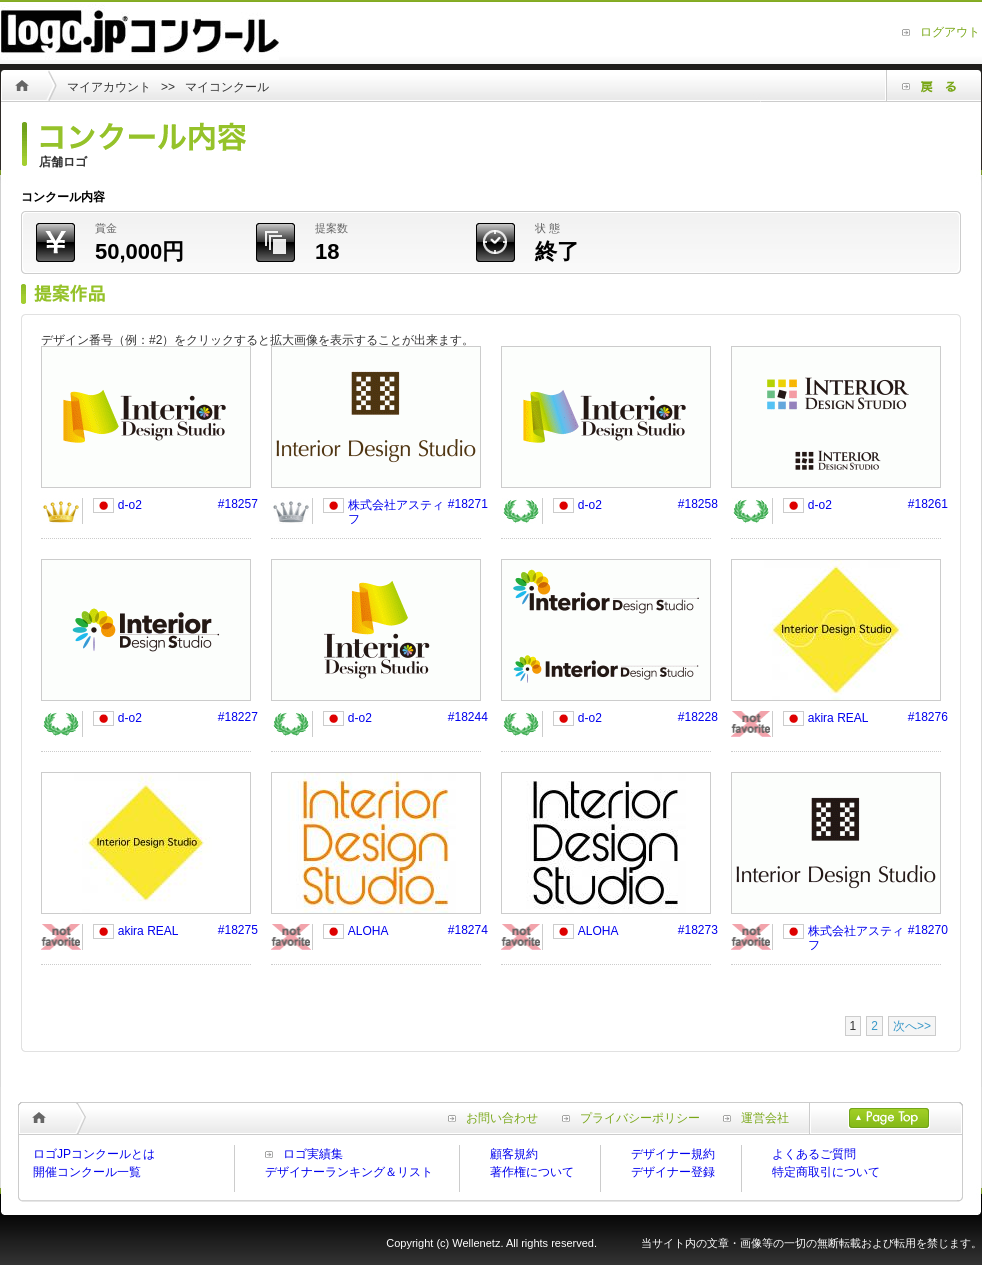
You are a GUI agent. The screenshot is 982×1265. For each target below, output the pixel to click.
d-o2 (130, 505)
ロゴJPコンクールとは (94, 1154)
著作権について (532, 1172)
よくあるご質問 (814, 1154)
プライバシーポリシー (631, 1118)
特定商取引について (826, 1172)
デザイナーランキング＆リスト (349, 1172)
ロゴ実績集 (313, 1154)
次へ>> (912, 1026)
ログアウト (950, 32)
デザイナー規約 (673, 1154)
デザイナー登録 (673, 1172)
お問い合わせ (493, 1118)
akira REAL (838, 718)
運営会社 (756, 1118)
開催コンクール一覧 (87, 1172)
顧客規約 (514, 1154)
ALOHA (368, 931)
